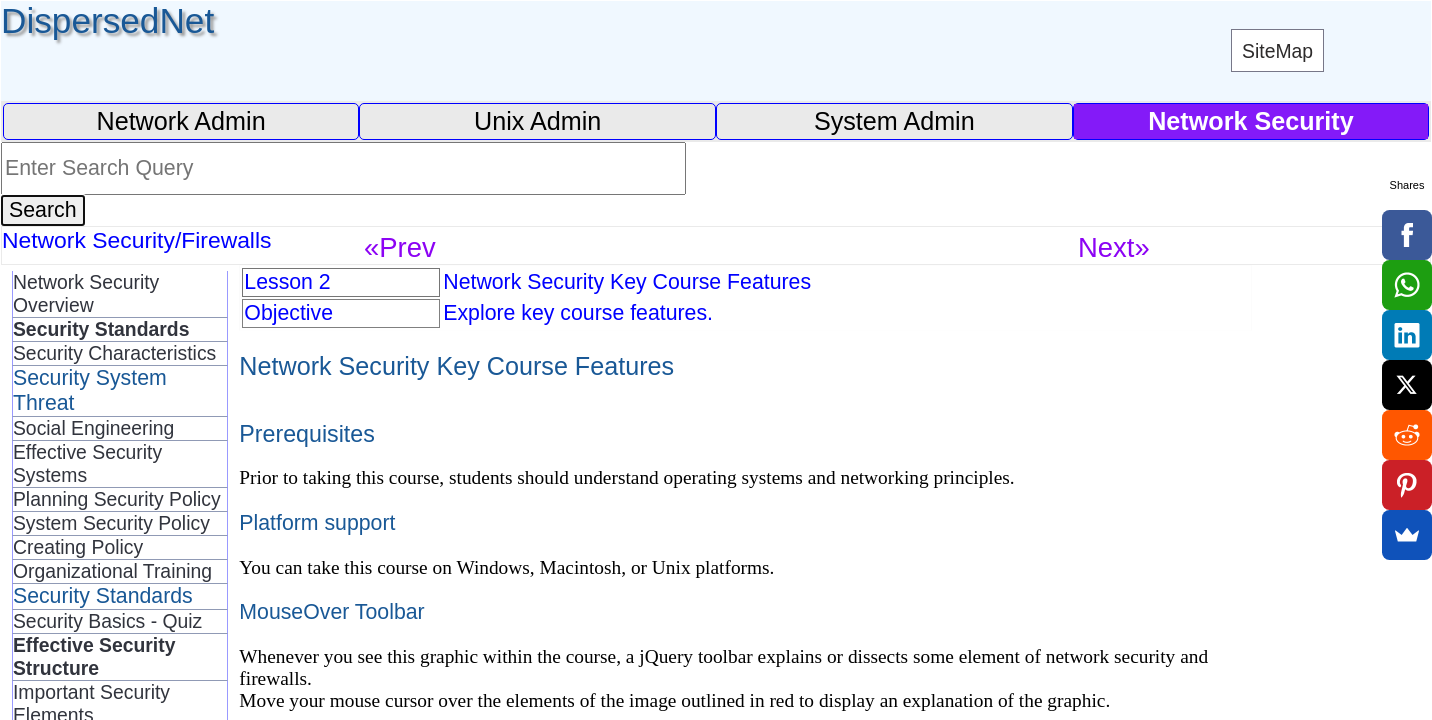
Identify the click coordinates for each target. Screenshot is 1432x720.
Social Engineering (93, 428)
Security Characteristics (114, 353)
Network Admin (180, 121)
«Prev (400, 247)
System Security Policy (111, 523)
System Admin (894, 121)
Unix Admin (537, 121)
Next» (1114, 247)
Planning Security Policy (117, 499)
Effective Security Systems (87, 463)
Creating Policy (78, 547)
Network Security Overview (86, 293)
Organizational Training (112, 571)
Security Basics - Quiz (107, 621)
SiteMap (1277, 51)
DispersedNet (107, 20)
